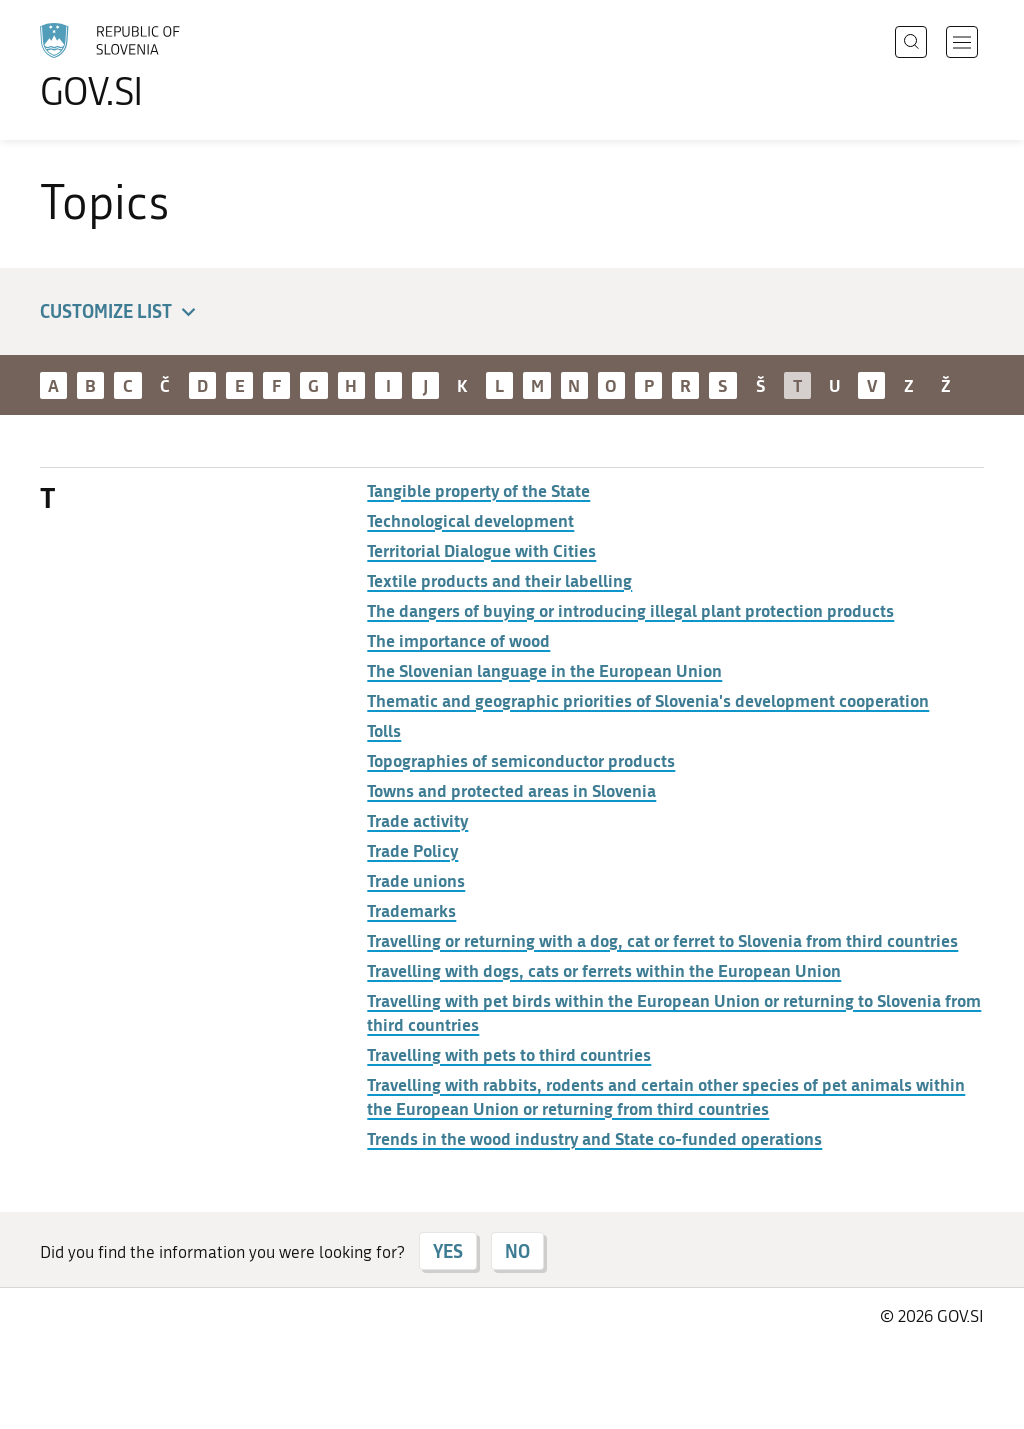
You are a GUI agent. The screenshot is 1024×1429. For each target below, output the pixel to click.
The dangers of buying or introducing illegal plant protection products (630, 610)
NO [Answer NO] (517, 1251)
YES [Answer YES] (448, 1251)
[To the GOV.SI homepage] (166, 66)
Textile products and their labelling (499, 580)
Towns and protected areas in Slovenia (511, 790)
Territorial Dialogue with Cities (481, 550)
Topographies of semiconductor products (521, 760)
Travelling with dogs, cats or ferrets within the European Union (604, 970)
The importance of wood (458, 640)
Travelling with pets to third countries (509, 1054)
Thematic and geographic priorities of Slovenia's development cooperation (648, 700)
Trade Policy (412, 850)
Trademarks (411, 910)
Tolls (384, 730)
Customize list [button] (121, 312)
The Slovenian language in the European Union (544, 670)
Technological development (470, 520)
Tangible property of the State (478, 490)
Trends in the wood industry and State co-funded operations (594, 1138)
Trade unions (416, 880)
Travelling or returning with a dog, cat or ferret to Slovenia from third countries (662, 940)
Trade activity (417, 820)
